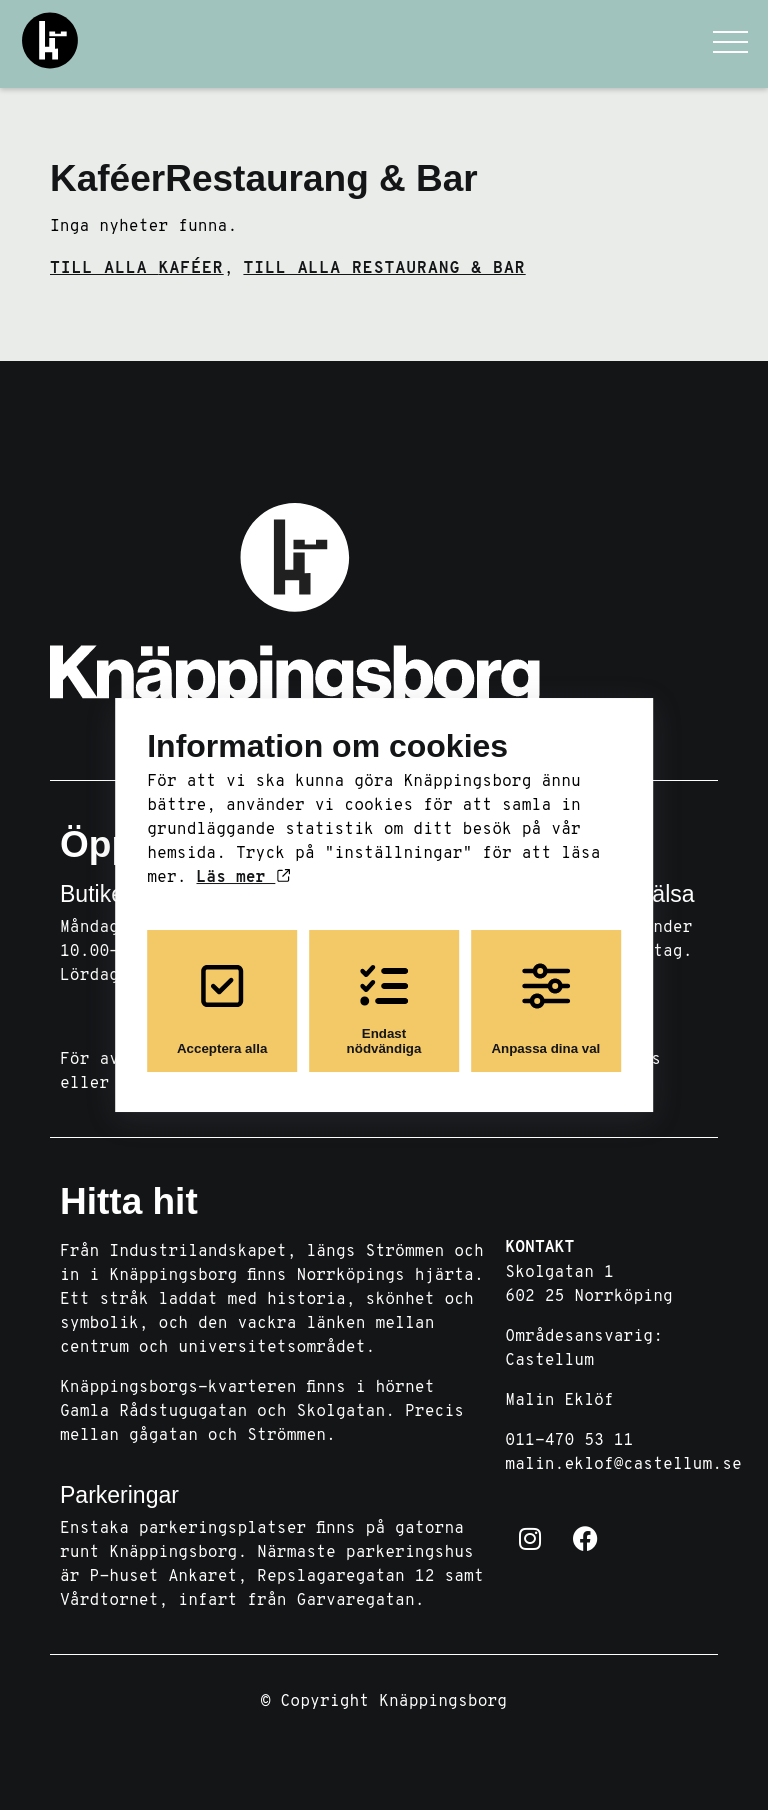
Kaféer (107, 178)
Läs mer (242, 878)
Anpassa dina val (545, 1009)
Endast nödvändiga (384, 1009)
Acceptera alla (222, 1009)
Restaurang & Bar (321, 178)
